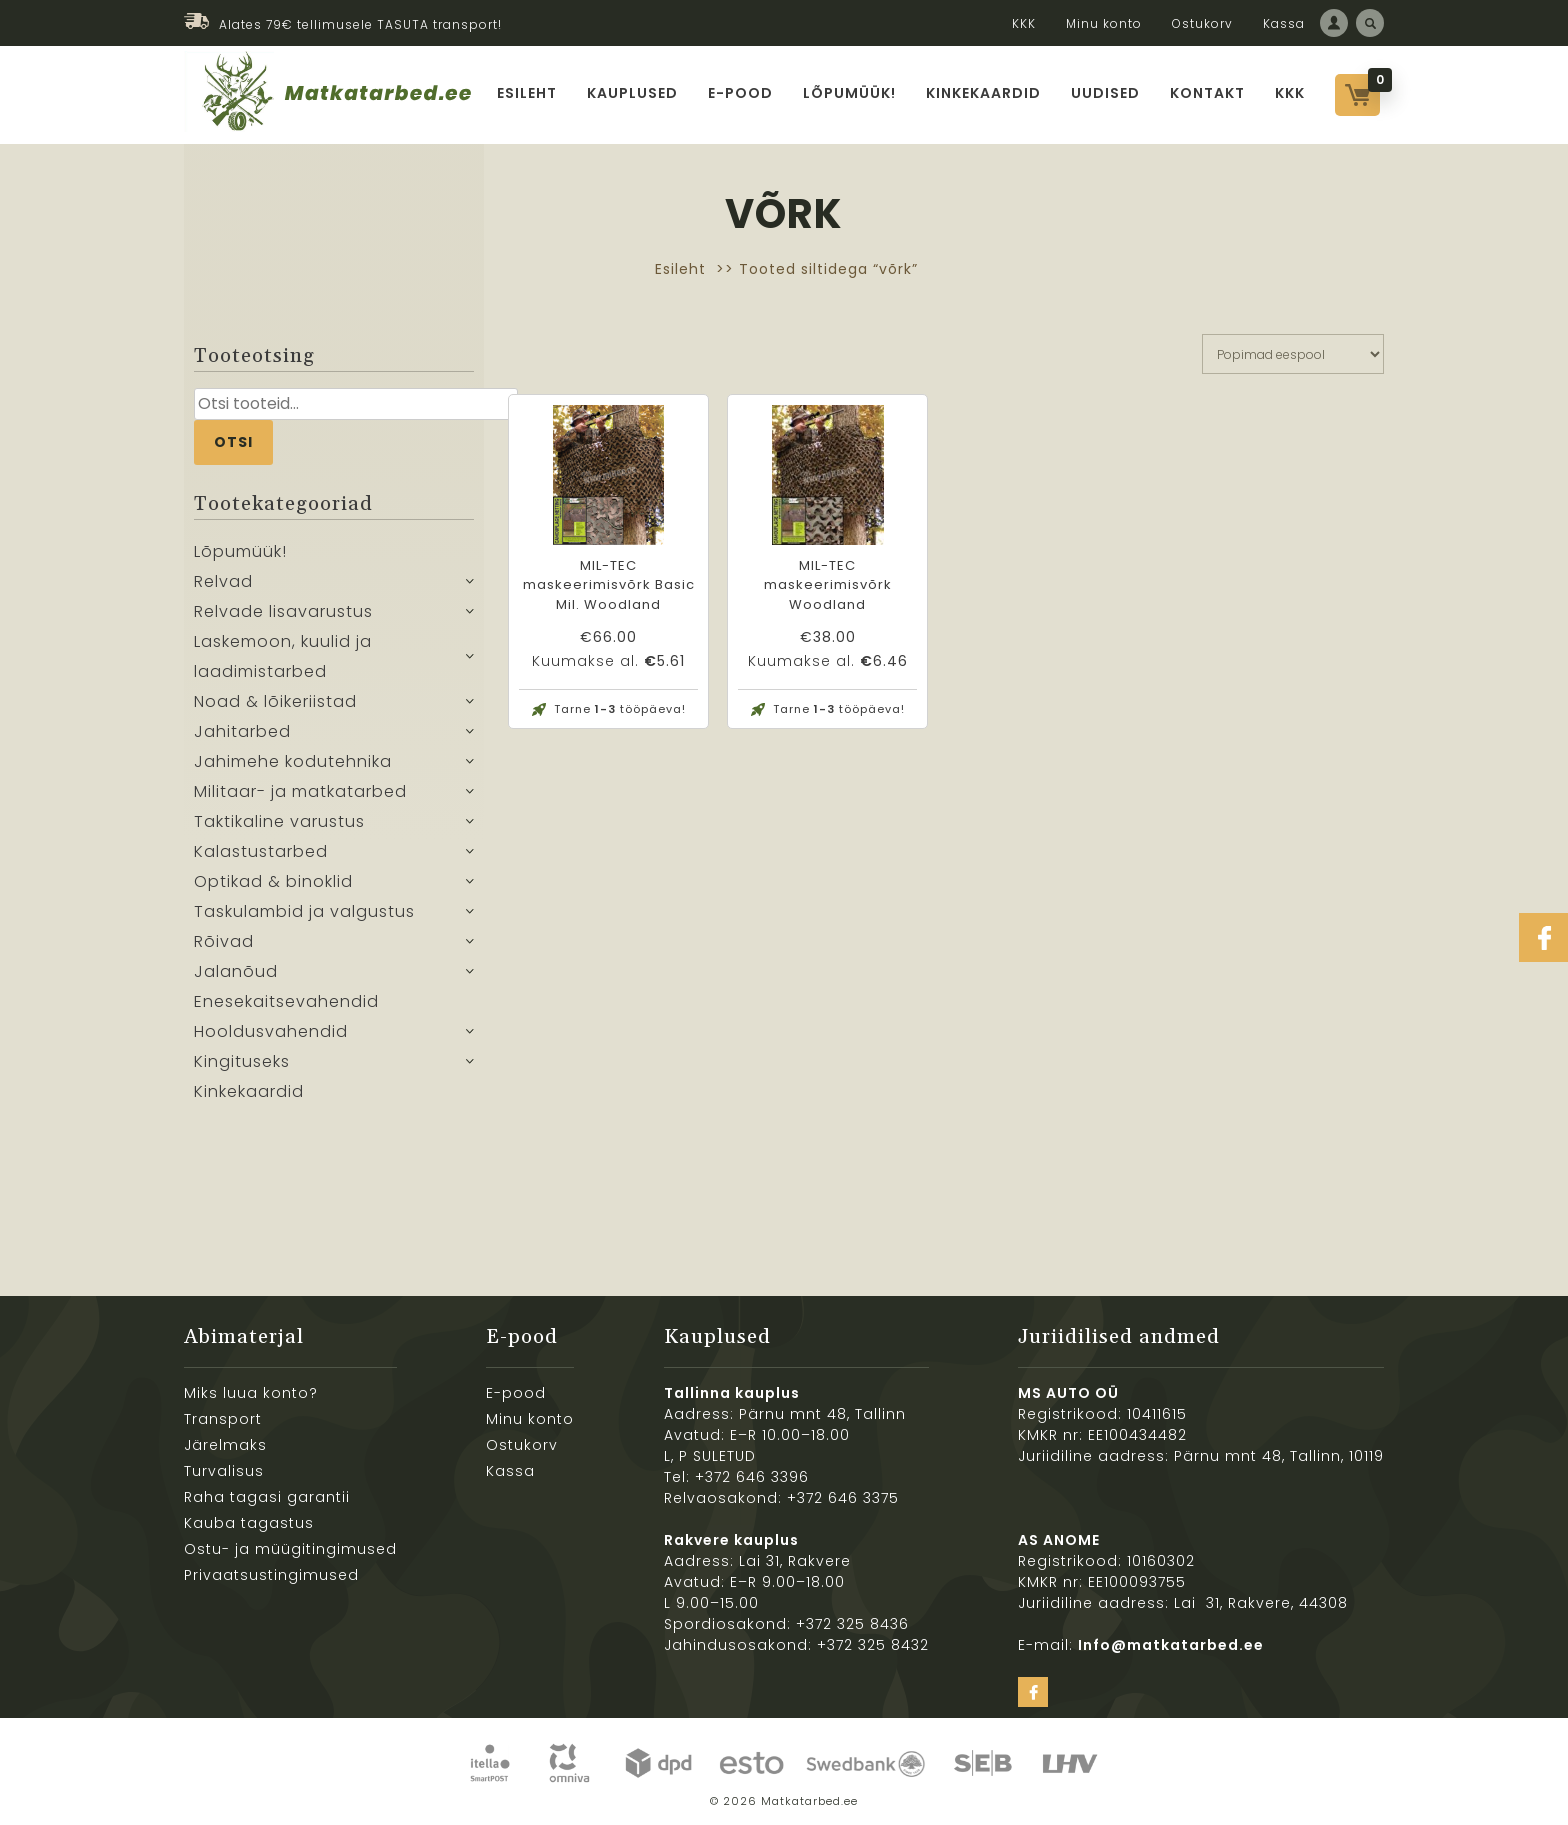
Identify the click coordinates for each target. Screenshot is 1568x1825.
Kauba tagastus (249, 1523)
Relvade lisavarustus (283, 611)
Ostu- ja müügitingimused (290, 1549)
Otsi (233, 442)
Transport (223, 1419)
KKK (1024, 23)
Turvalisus (224, 1471)
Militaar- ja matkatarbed (300, 791)
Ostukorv (1202, 23)
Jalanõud (236, 971)
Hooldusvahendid (271, 1031)
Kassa (1284, 23)
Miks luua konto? (251, 1393)
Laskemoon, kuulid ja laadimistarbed (283, 656)
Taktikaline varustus (279, 821)
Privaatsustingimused (271, 1575)
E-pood (740, 93)
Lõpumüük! (849, 93)
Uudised (1105, 93)
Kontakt (1207, 93)
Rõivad (224, 941)
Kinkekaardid (983, 93)
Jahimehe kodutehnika (293, 761)
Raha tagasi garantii (267, 1497)
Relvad (223, 581)
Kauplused (632, 93)
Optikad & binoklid (273, 881)
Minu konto (1104, 23)
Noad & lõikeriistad (275, 701)
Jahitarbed (242, 731)
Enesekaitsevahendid (286, 1001)
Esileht (527, 93)
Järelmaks (225, 1445)
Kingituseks (242, 1061)
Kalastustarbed (261, 851)
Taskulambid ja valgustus (304, 911)
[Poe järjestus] (1293, 354)
